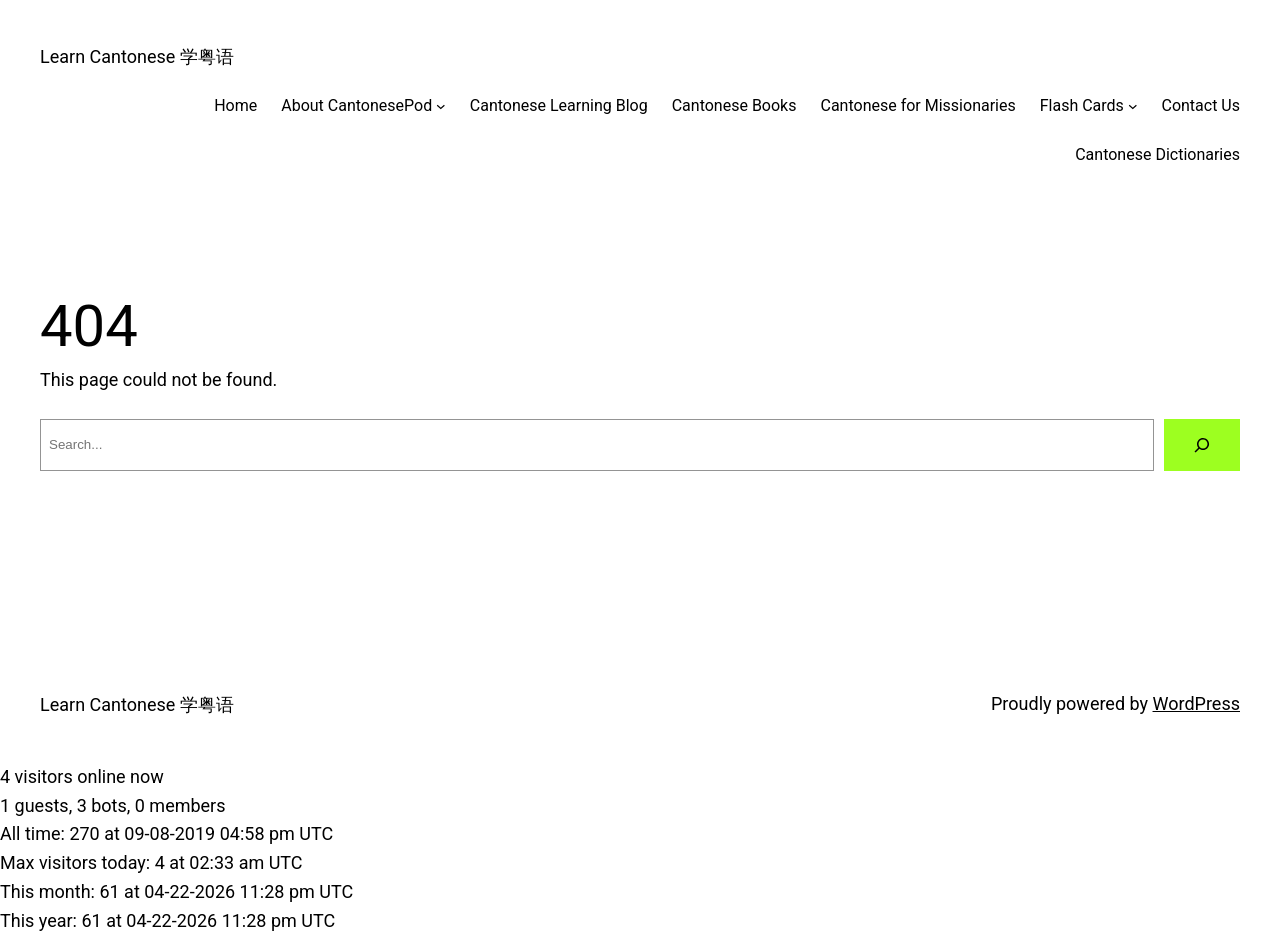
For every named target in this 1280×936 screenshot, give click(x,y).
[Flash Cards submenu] (1133, 106)
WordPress (1196, 703)
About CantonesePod (356, 105)
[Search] (1202, 445)
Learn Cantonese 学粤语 (137, 56)
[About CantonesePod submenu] (441, 106)
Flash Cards (1082, 105)
